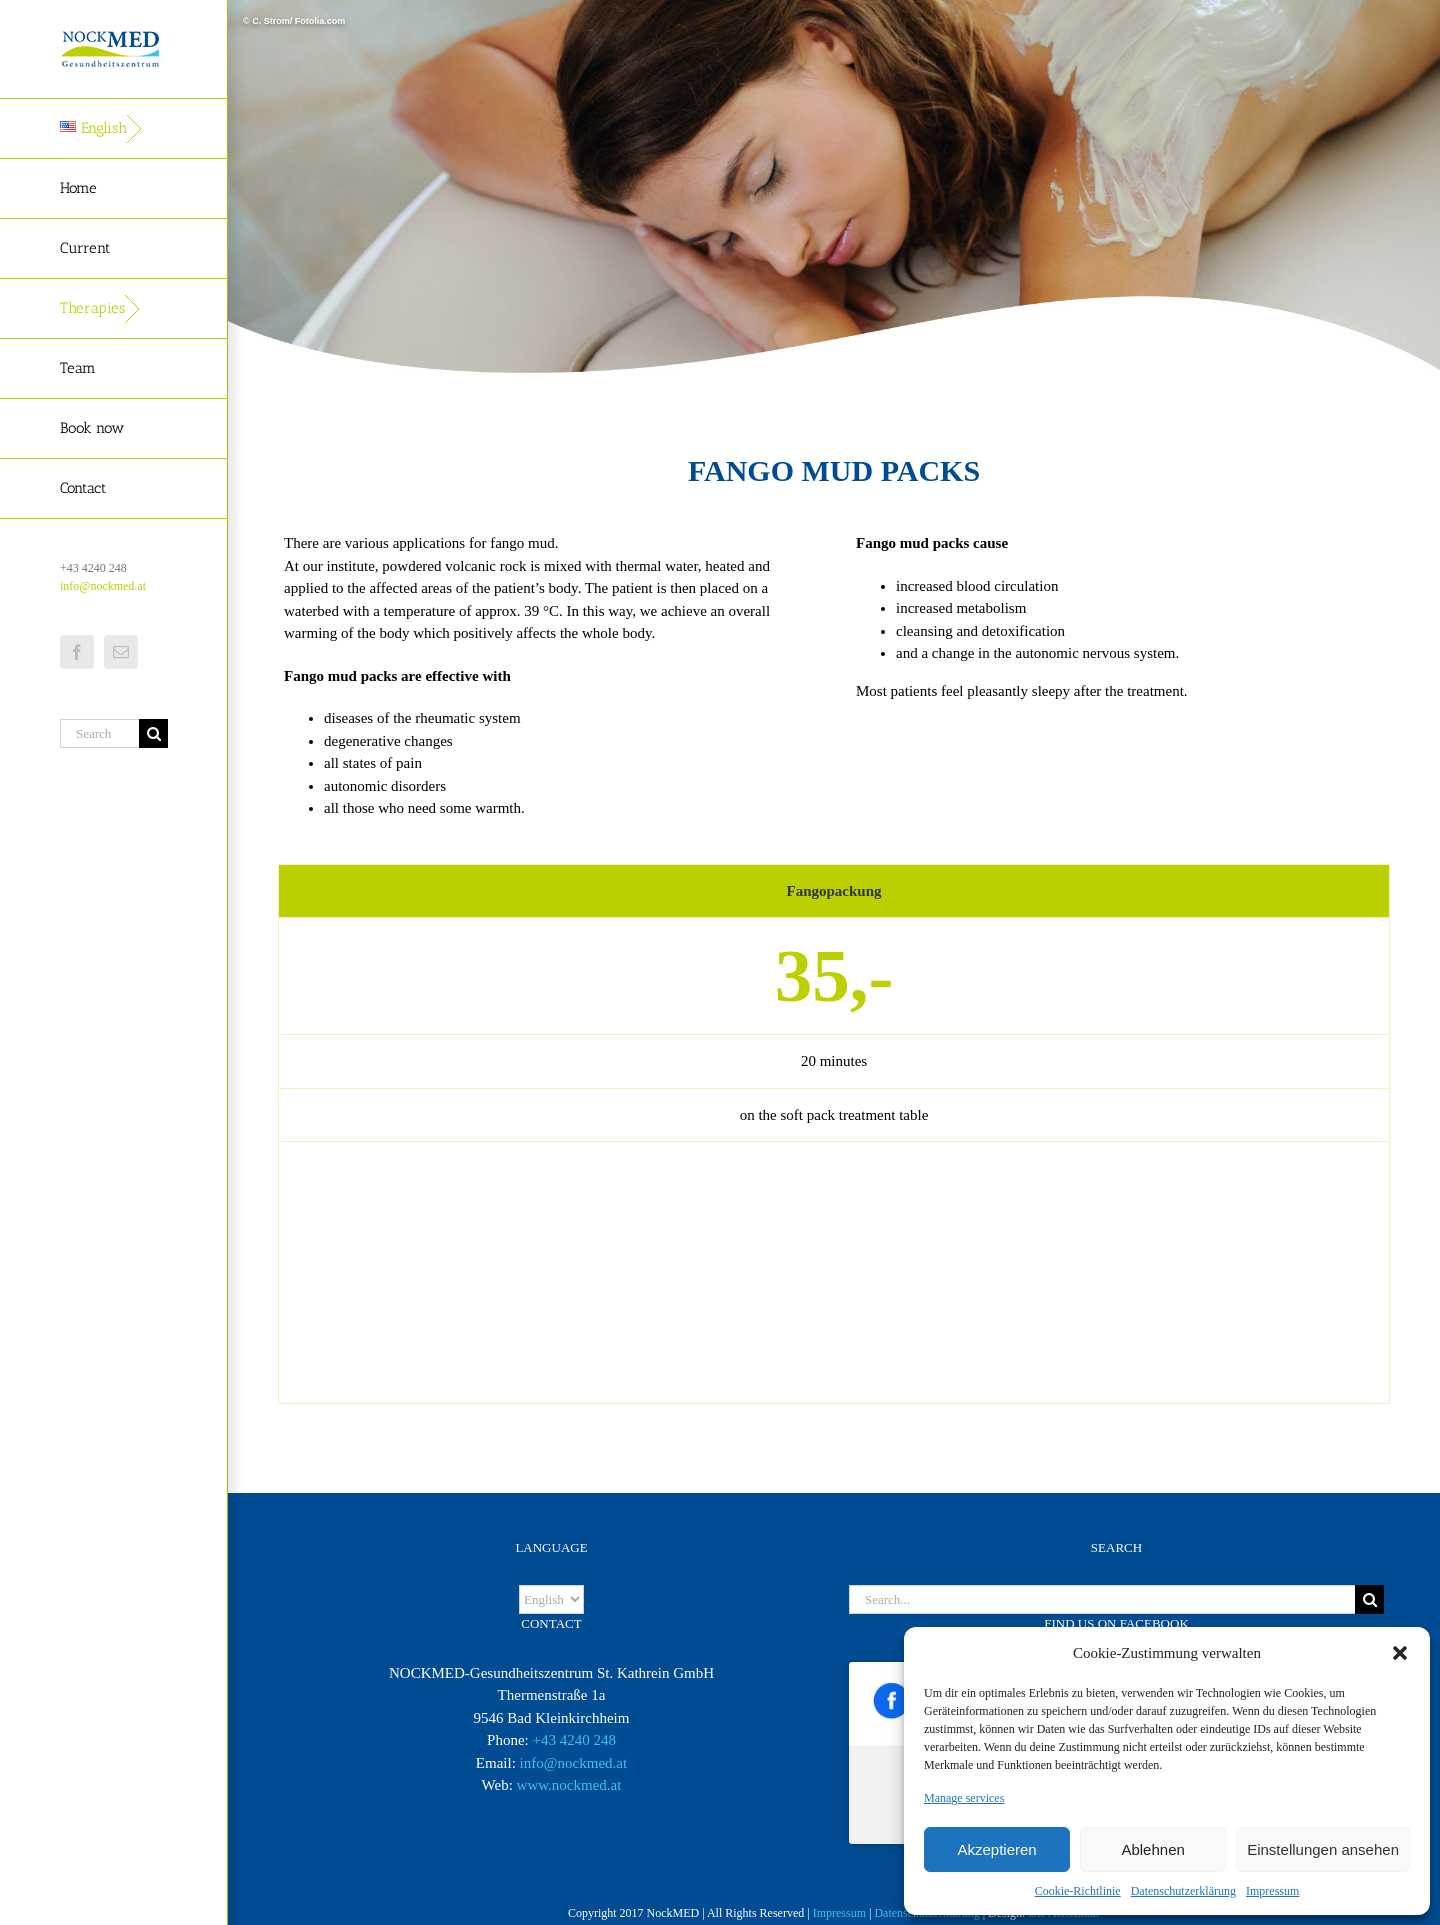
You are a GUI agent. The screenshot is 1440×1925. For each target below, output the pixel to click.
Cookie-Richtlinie (1078, 1891)
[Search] (153, 733)
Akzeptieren (996, 1849)
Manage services (964, 1798)
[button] (1400, 1653)
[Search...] (99, 733)
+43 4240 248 (573, 1740)
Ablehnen (1152, 1849)
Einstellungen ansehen (1323, 1849)
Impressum (1272, 1891)
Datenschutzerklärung (1183, 1891)
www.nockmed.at (569, 1785)
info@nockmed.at (103, 586)
